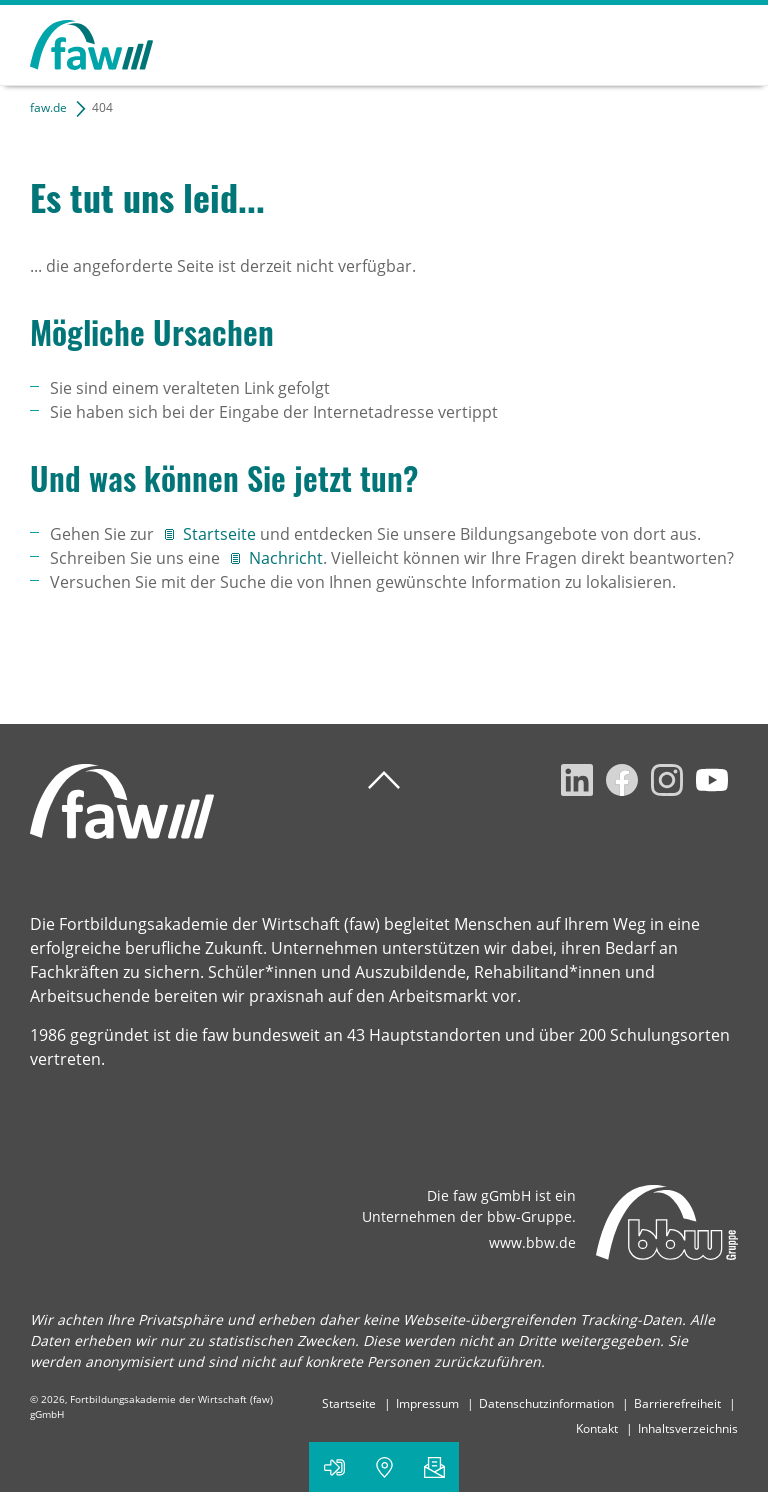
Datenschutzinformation (546, 1403)
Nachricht (286, 558)
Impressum (427, 1403)
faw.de (48, 107)
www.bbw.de (532, 1242)
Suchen (652, 42)
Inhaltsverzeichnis (688, 1428)
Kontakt (597, 1428)
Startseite (221, 534)
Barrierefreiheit (677, 1403)
